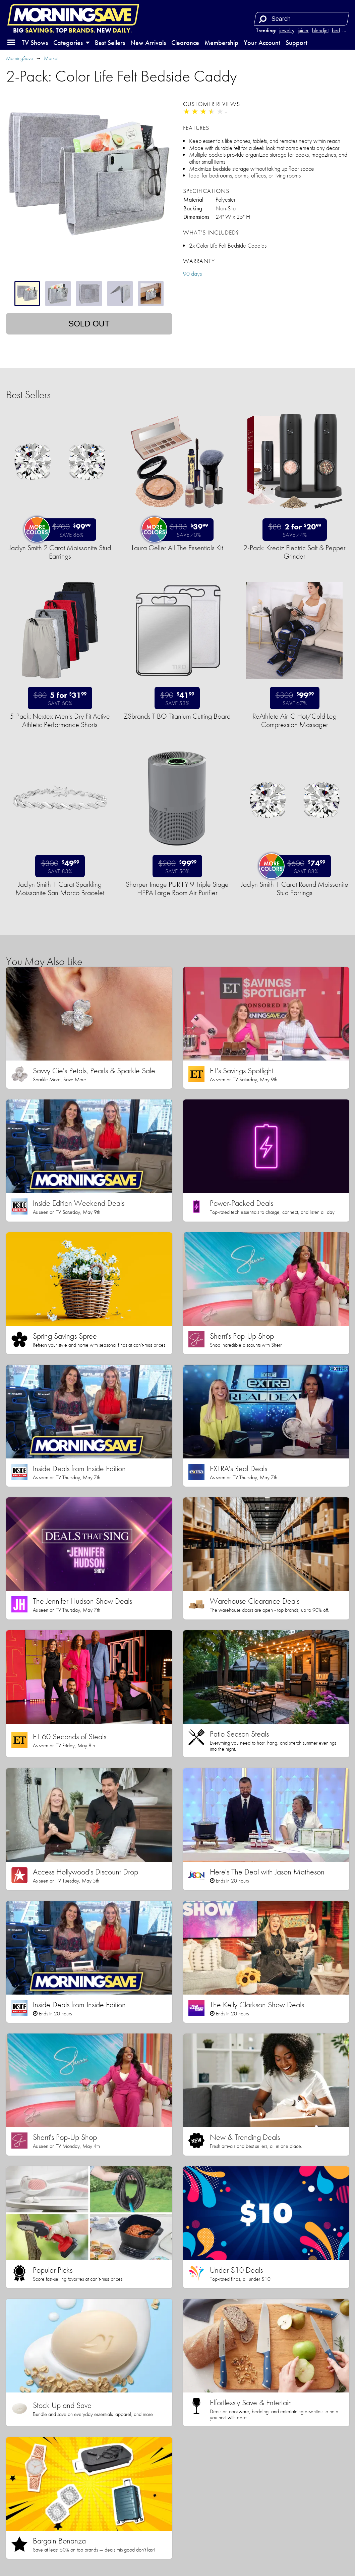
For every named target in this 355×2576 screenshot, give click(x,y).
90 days (192, 273)
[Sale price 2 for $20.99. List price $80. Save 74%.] (294, 529)
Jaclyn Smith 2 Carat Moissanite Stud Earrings (60, 552)
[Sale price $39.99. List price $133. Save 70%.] (180, 529)
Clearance (185, 42)
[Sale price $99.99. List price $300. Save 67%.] (294, 698)
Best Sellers (110, 42)
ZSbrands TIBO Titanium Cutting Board (177, 716)
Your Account (262, 42)
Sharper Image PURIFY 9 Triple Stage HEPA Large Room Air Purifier (177, 888)
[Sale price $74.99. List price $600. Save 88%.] (297, 866)
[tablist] (89, 293)
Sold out (89, 323)
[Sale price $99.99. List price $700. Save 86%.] (62, 529)
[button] (11, 43)
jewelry (286, 30)
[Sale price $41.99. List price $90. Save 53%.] (177, 698)
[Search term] (302, 18)
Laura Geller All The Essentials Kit (177, 548)
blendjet (320, 30)
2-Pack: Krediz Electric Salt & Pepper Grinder (294, 552)
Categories (71, 42)
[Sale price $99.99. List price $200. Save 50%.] (177, 866)
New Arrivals (148, 42)
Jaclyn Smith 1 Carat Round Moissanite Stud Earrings (294, 888)
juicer (303, 30)
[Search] (262, 18)
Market (51, 58)
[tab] (27, 293)
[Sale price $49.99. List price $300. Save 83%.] (60, 866)
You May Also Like (44, 961)
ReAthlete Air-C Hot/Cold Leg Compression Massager (294, 720)
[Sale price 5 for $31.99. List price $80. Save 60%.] (60, 698)
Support (296, 42)
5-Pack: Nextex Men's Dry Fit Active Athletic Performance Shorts (60, 720)
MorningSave (19, 58)
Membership (221, 42)
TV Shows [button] (35, 42)
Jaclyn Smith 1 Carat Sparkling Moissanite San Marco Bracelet (59, 888)
